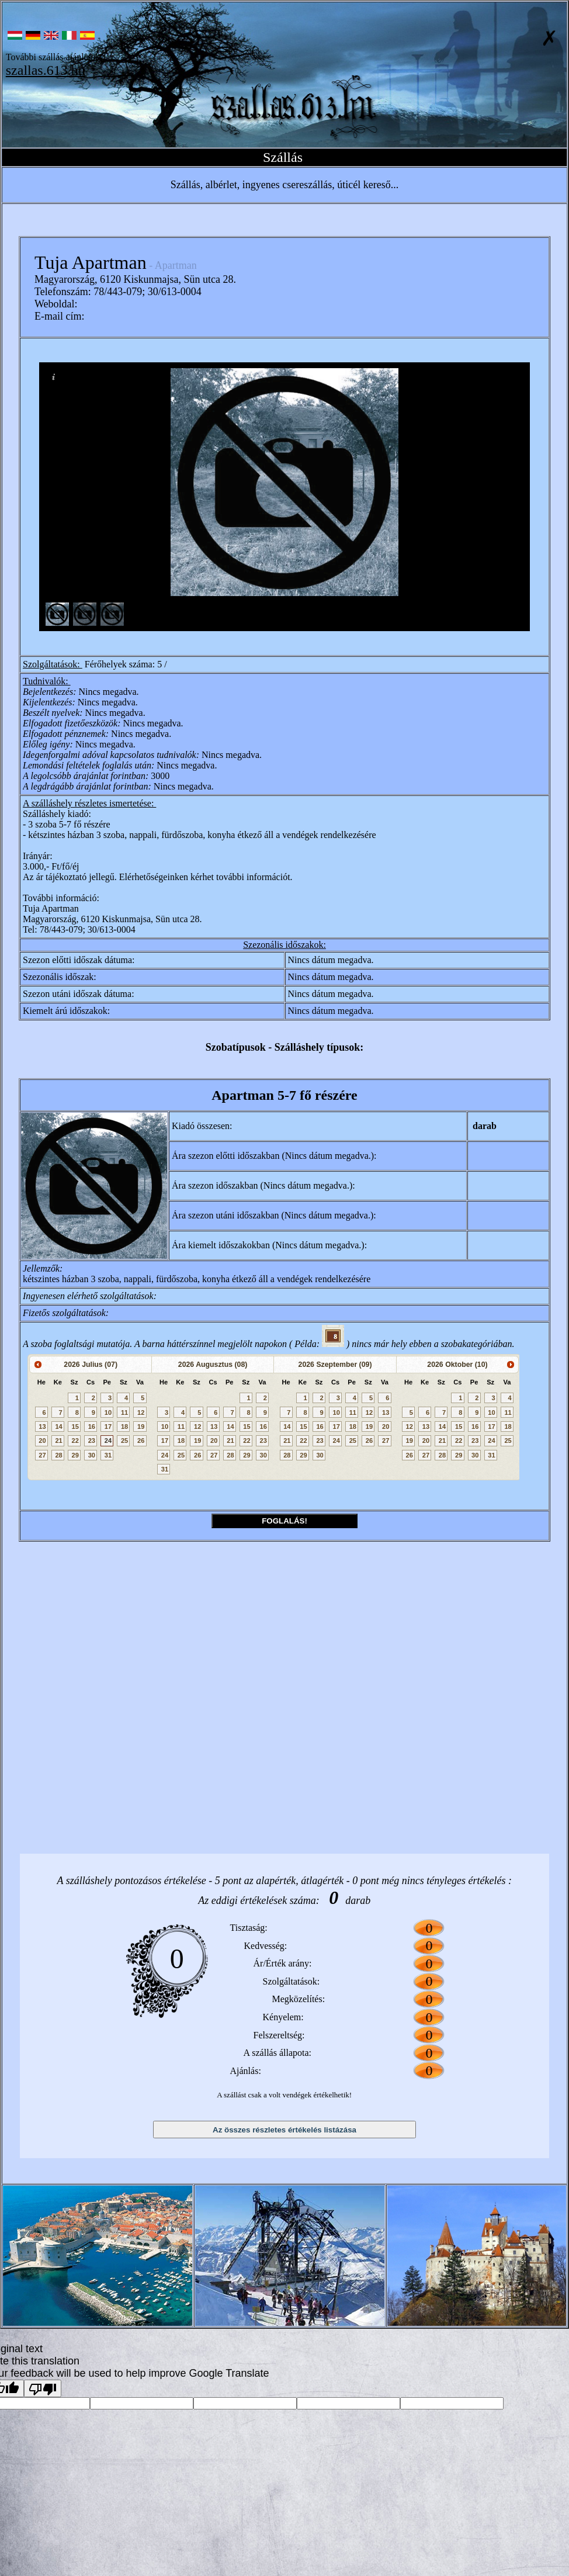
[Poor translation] (42, 2388)
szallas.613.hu (45, 70)
